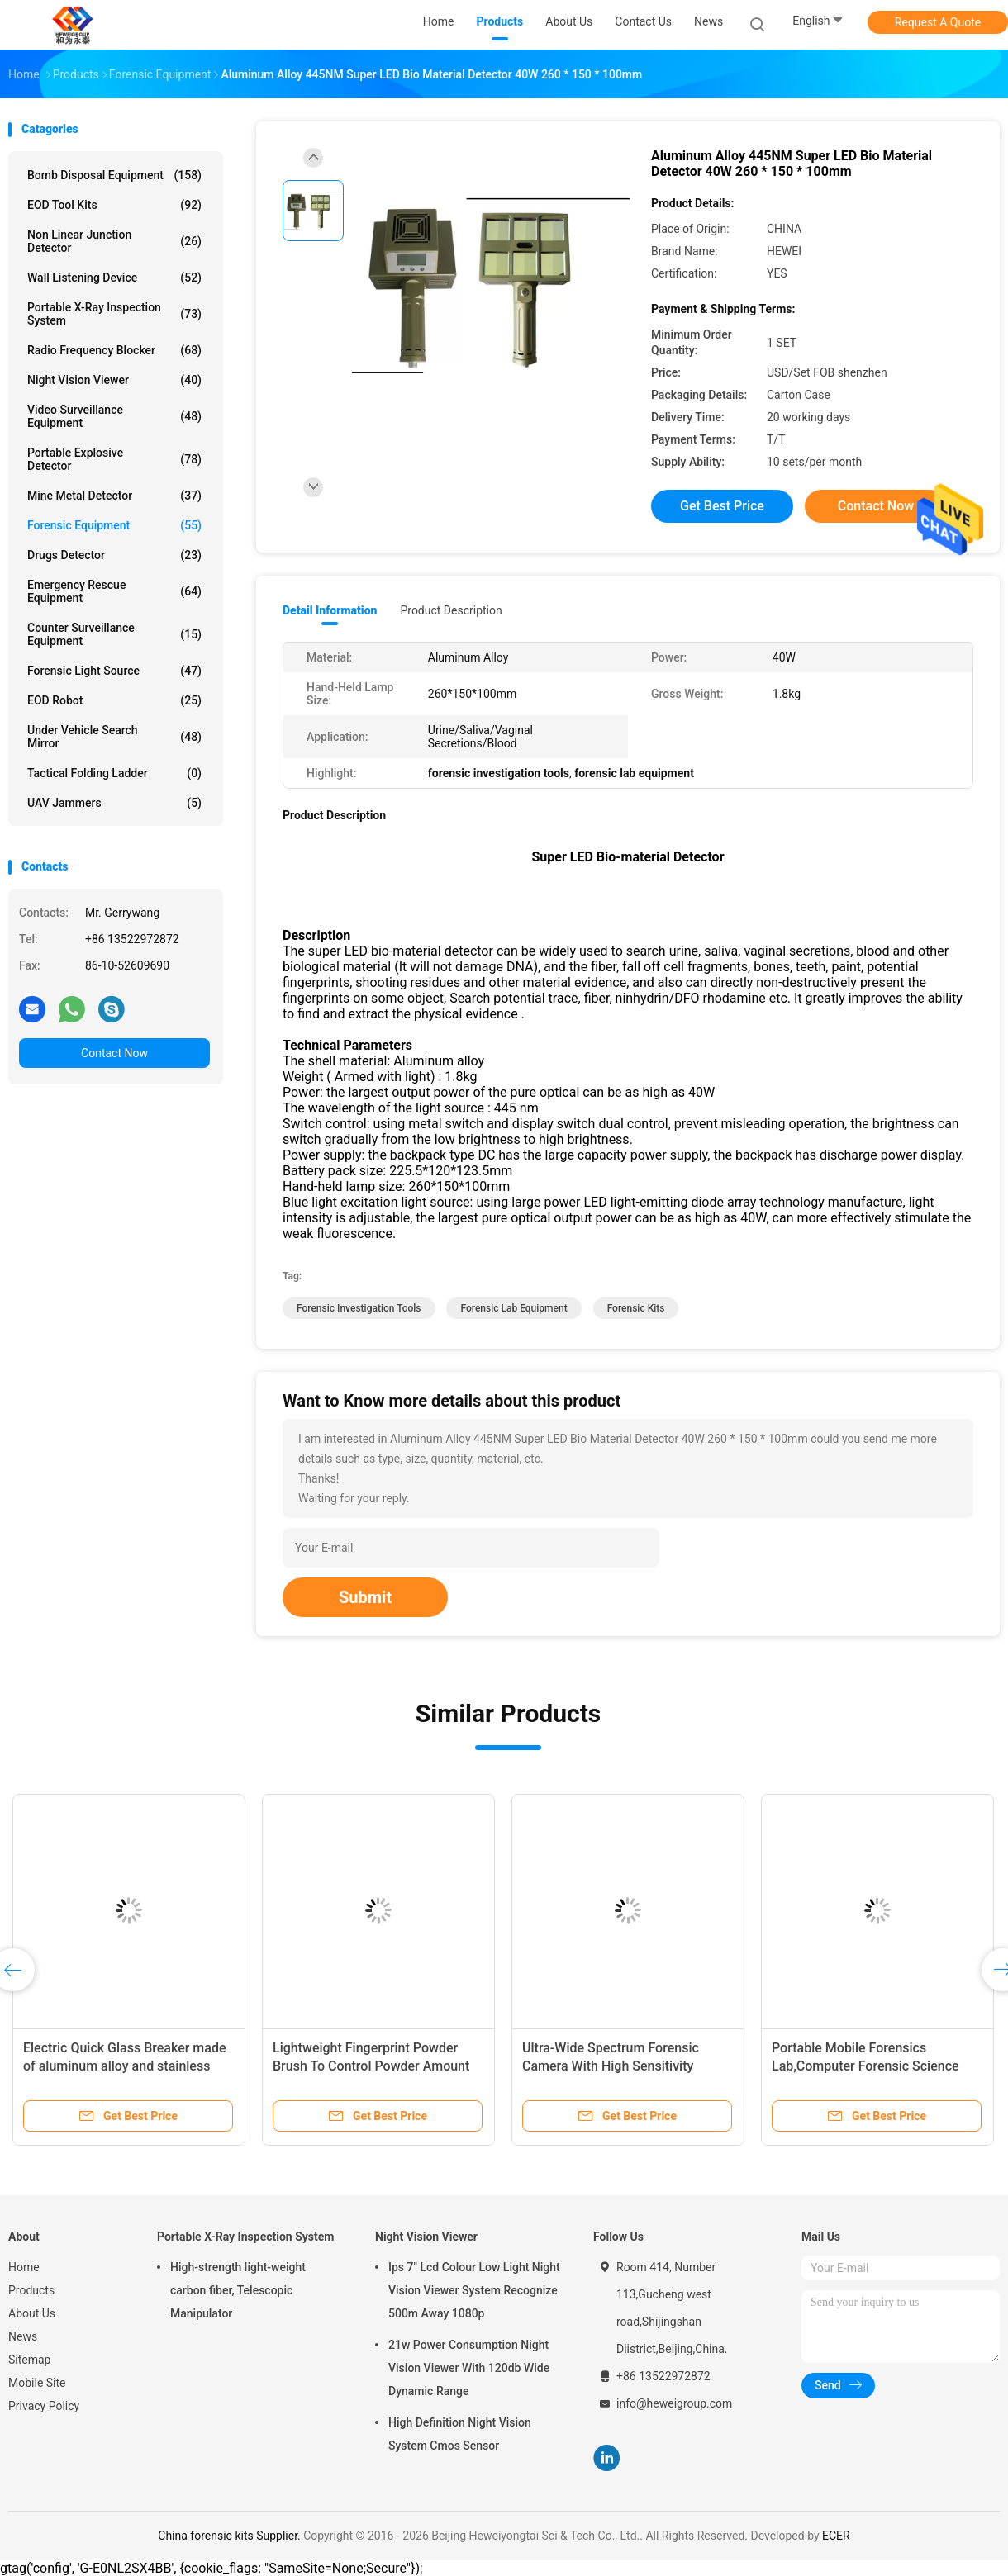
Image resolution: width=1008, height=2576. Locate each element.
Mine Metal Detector (114, 495)
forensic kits (636, 1308)
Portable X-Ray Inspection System (114, 314)
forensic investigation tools (359, 1308)
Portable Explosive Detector (114, 459)
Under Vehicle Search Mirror (114, 736)
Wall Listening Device (114, 277)
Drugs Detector (114, 555)
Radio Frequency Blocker (114, 350)
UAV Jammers (114, 803)
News (22, 2336)
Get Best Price (722, 506)
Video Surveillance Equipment (114, 416)
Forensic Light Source (114, 670)
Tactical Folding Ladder (114, 773)
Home (24, 2267)
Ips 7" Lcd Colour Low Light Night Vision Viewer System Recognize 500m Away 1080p (474, 2290)
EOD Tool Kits (114, 205)
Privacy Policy (43, 2405)
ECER (836, 2535)
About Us (31, 2313)
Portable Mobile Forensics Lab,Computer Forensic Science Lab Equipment (865, 2066)
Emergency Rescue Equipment (114, 591)
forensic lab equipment (513, 1308)
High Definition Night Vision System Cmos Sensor (459, 2434)
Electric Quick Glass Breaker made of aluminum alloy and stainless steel (124, 2066)
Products (31, 2290)
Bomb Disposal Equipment (114, 175)
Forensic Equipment (114, 525)
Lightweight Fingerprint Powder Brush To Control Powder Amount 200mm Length (371, 2066)
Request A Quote (938, 22)
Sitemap (29, 2359)
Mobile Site (37, 2382)
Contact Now (114, 1053)
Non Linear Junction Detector (114, 241)
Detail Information (330, 610)
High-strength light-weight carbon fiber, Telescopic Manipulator (238, 2290)
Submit (365, 1597)
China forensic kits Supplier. (230, 2535)
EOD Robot (114, 700)
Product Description (451, 610)
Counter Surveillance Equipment (114, 634)
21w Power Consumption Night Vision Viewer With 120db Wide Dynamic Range (468, 2368)
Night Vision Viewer (114, 380)
